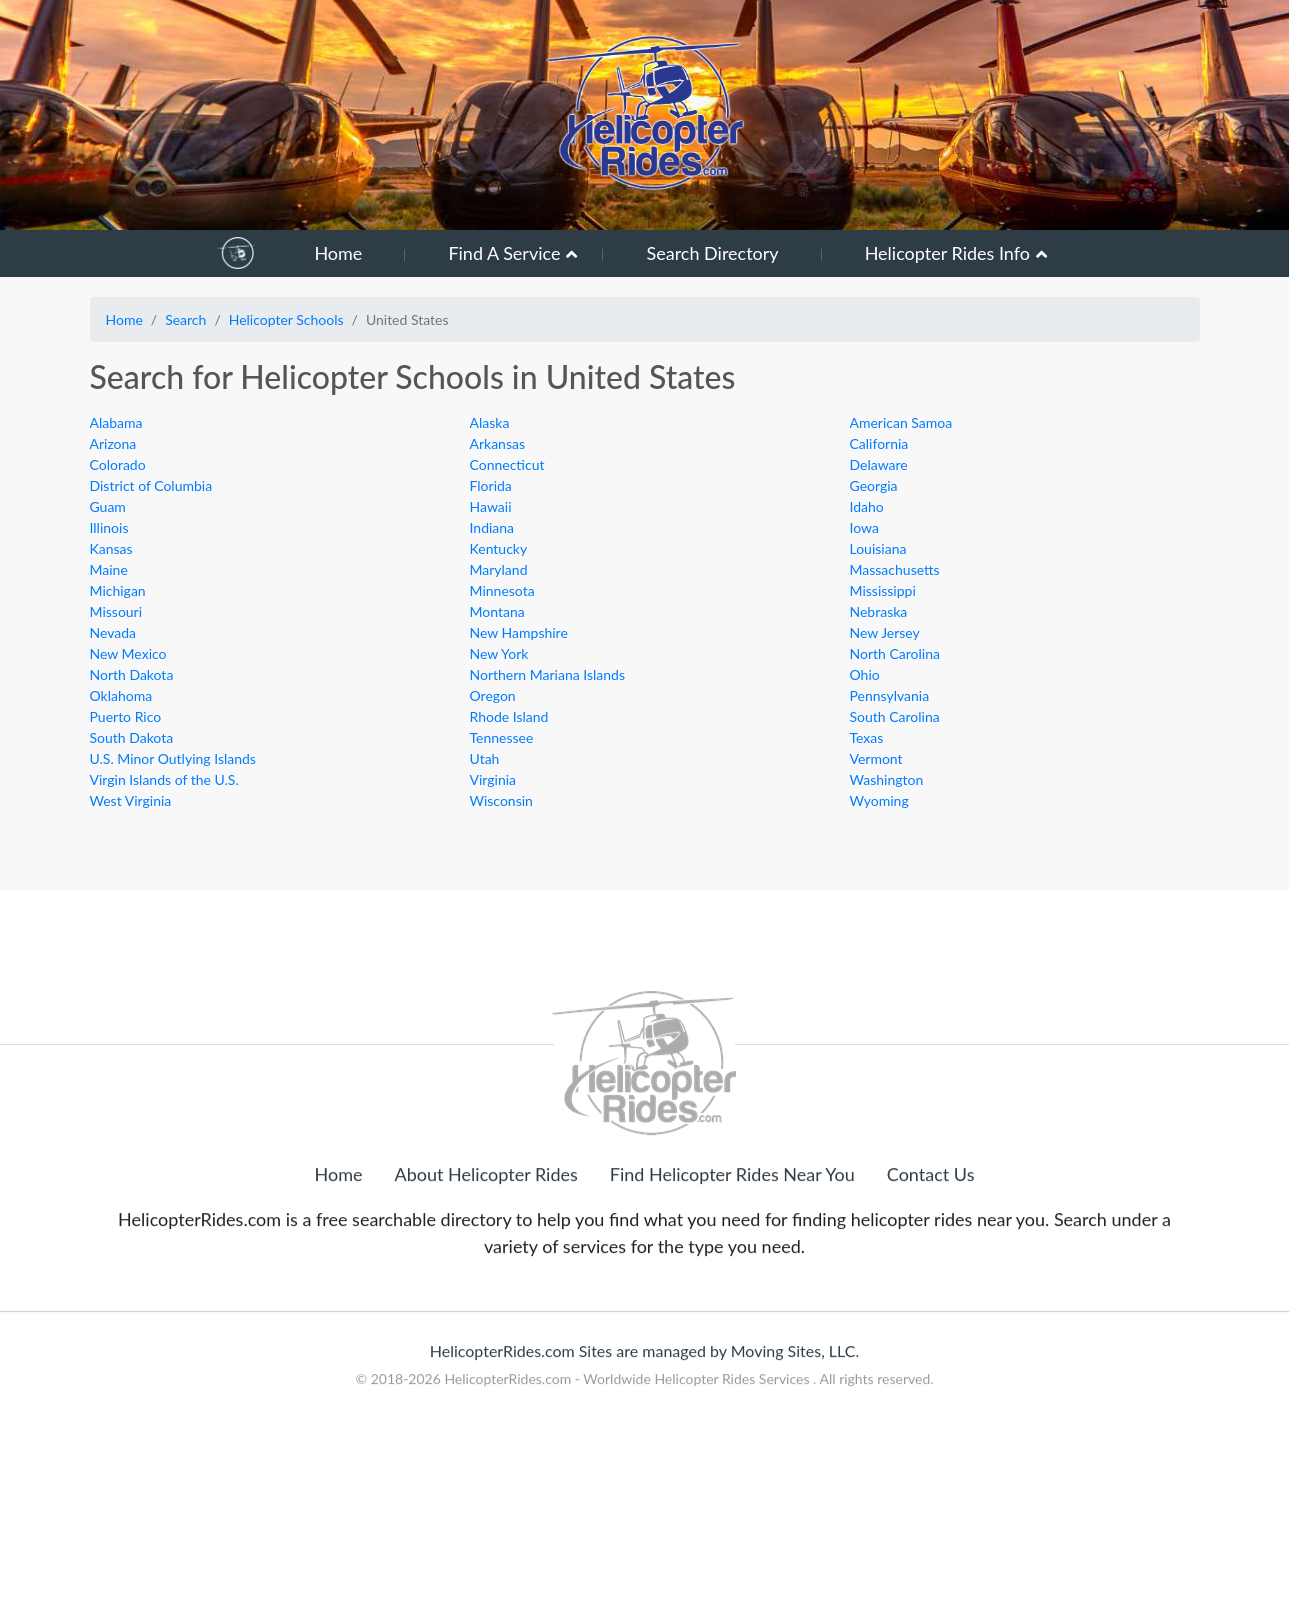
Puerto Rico (126, 716)
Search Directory (712, 253)
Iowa (864, 527)
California (879, 443)
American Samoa (901, 422)
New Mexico (128, 653)
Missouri (116, 611)
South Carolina (895, 716)
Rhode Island (509, 716)
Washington (887, 779)
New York (499, 653)
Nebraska (879, 611)
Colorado (118, 464)
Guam (108, 506)
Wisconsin (501, 800)
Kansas (111, 548)
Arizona (113, 443)
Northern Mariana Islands (547, 674)
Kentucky (499, 548)
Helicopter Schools (286, 319)
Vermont (876, 758)
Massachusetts (895, 569)
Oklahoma (121, 695)
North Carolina (895, 653)
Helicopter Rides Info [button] (947, 253)
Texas (867, 737)
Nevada (113, 632)
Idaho (867, 506)
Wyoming (879, 800)
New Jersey (885, 632)
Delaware (879, 464)
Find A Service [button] (504, 253)
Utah (485, 758)
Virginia (493, 779)
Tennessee (502, 737)
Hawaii (491, 506)
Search (185, 319)
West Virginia (131, 800)
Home (338, 253)
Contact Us (931, 1257)
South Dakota (132, 737)
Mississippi (883, 590)
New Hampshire (519, 632)
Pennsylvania (890, 695)
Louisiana (878, 548)
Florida (491, 485)
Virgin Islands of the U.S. (164, 779)
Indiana (492, 527)
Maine (109, 569)
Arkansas (498, 443)
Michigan (118, 590)
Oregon (493, 695)
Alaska (490, 422)
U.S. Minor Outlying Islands (173, 758)
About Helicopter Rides (486, 1257)
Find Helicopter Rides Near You (732, 1257)
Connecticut (507, 464)
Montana (497, 611)
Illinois (109, 527)
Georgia (874, 485)
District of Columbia (151, 485)
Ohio (865, 674)
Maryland (499, 569)
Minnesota (502, 590)
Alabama (116, 422)
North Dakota (132, 674)
